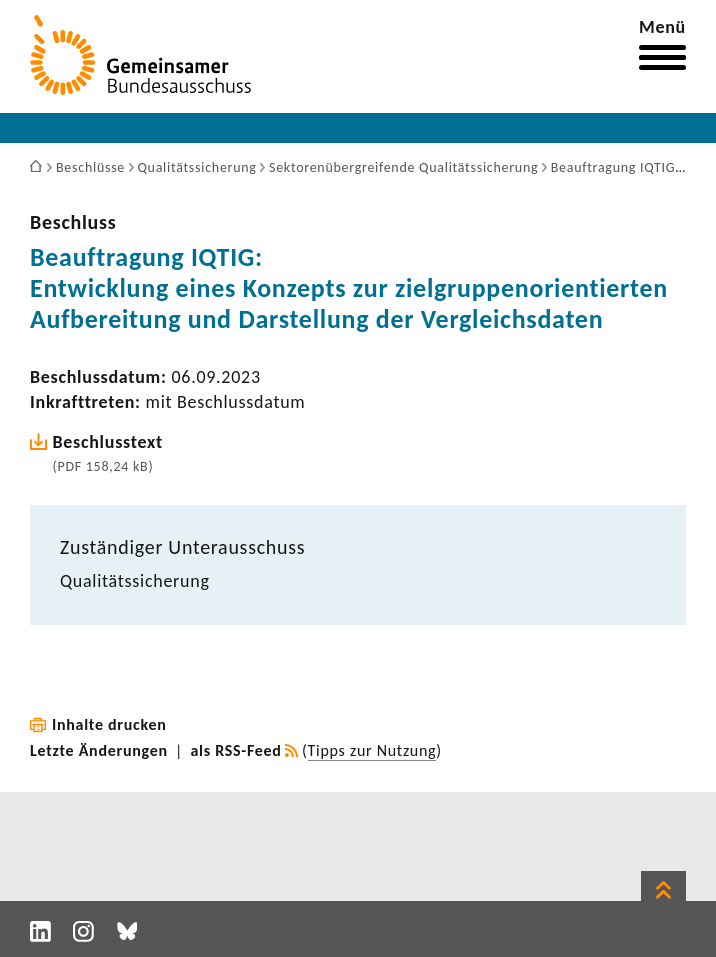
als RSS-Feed (236, 750)
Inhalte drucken (109, 724)
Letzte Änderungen (99, 750)
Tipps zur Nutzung (372, 750)
